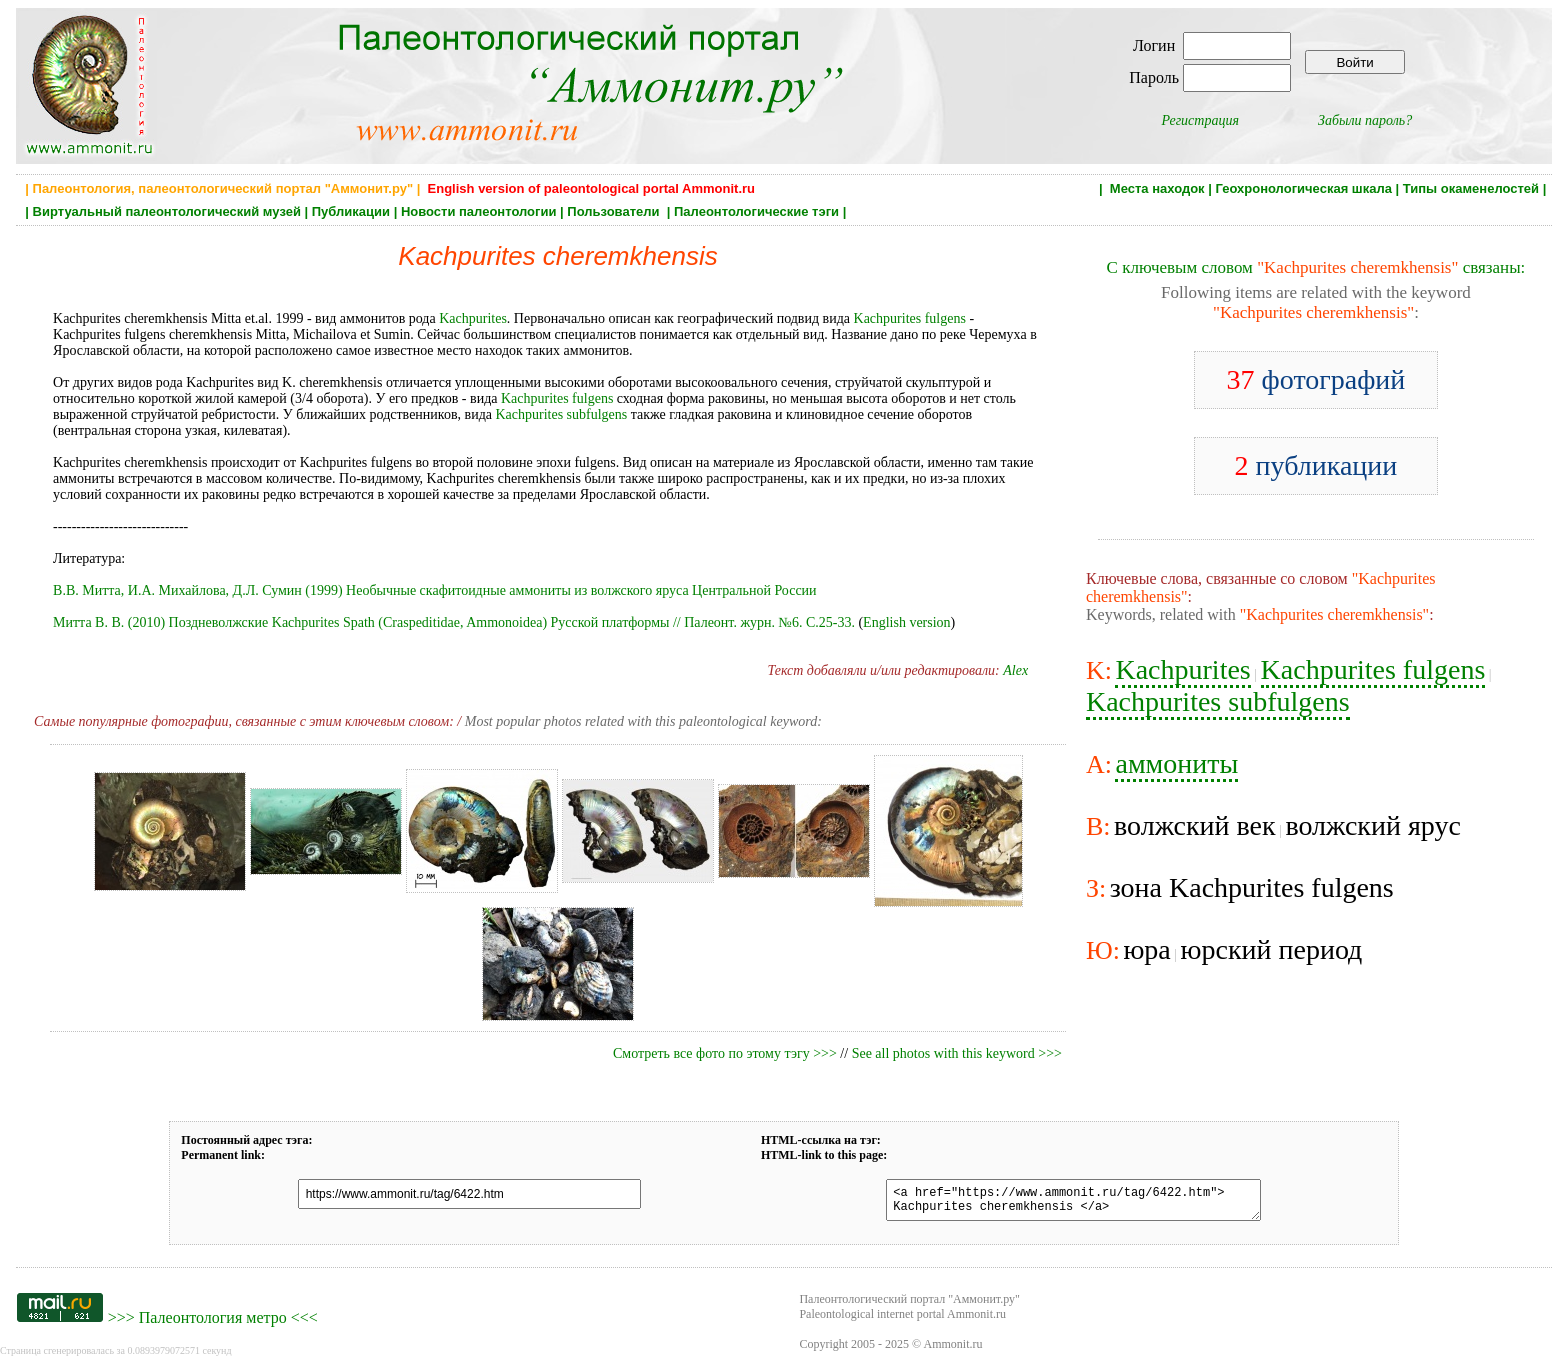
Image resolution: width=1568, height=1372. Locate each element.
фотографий (1316, 379)
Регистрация (1200, 120)
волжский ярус (1372, 825)
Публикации (351, 211)
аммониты (1176, 763)
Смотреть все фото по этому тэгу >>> (725, 1053)
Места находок (1157, 188)
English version (907, 622)
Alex (1015, 670)
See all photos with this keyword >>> (957, 1053)
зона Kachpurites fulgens (1252, 887)
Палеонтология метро (213, 1323)
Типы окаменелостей (1471, 188)
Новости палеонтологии (479, 211)
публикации (1316, 465)
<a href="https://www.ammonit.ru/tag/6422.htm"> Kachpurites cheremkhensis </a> (1060, 1203)
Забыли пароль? (1365, 120)
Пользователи (615, 211)
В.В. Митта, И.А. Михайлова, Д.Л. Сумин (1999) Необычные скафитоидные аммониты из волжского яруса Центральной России (435, 590)
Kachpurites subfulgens (561, 414)
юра (1146, 949)
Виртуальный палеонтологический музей (167, 211)
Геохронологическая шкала (1303, 188)
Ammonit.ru (953, 1350)
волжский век (1195, 825)
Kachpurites (473, 318)
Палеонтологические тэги (756, 211)
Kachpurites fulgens (910, 318)
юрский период (1272, 949)
